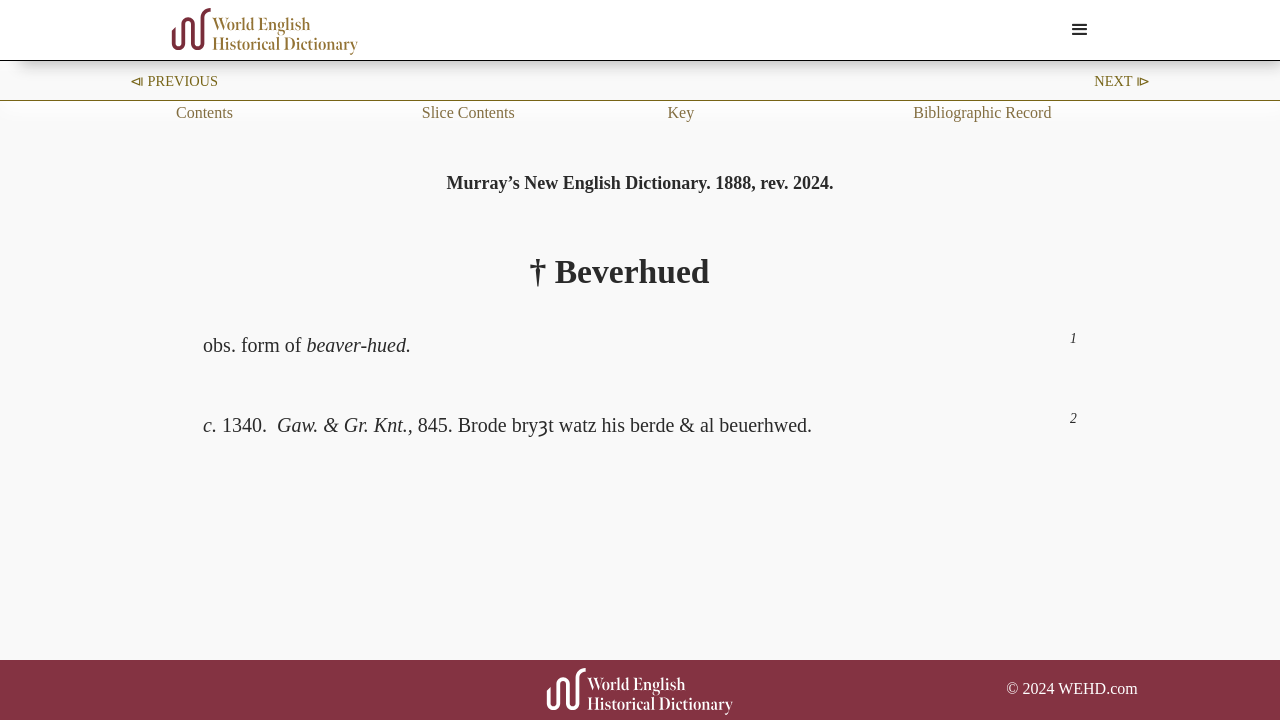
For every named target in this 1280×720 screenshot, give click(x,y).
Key (681, 112)
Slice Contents (468, 112)
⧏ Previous (174, 81)
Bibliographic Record (982, 112)
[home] (265, 31)
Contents (204, 112)
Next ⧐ (1122, 81)
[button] (1080, 30)
